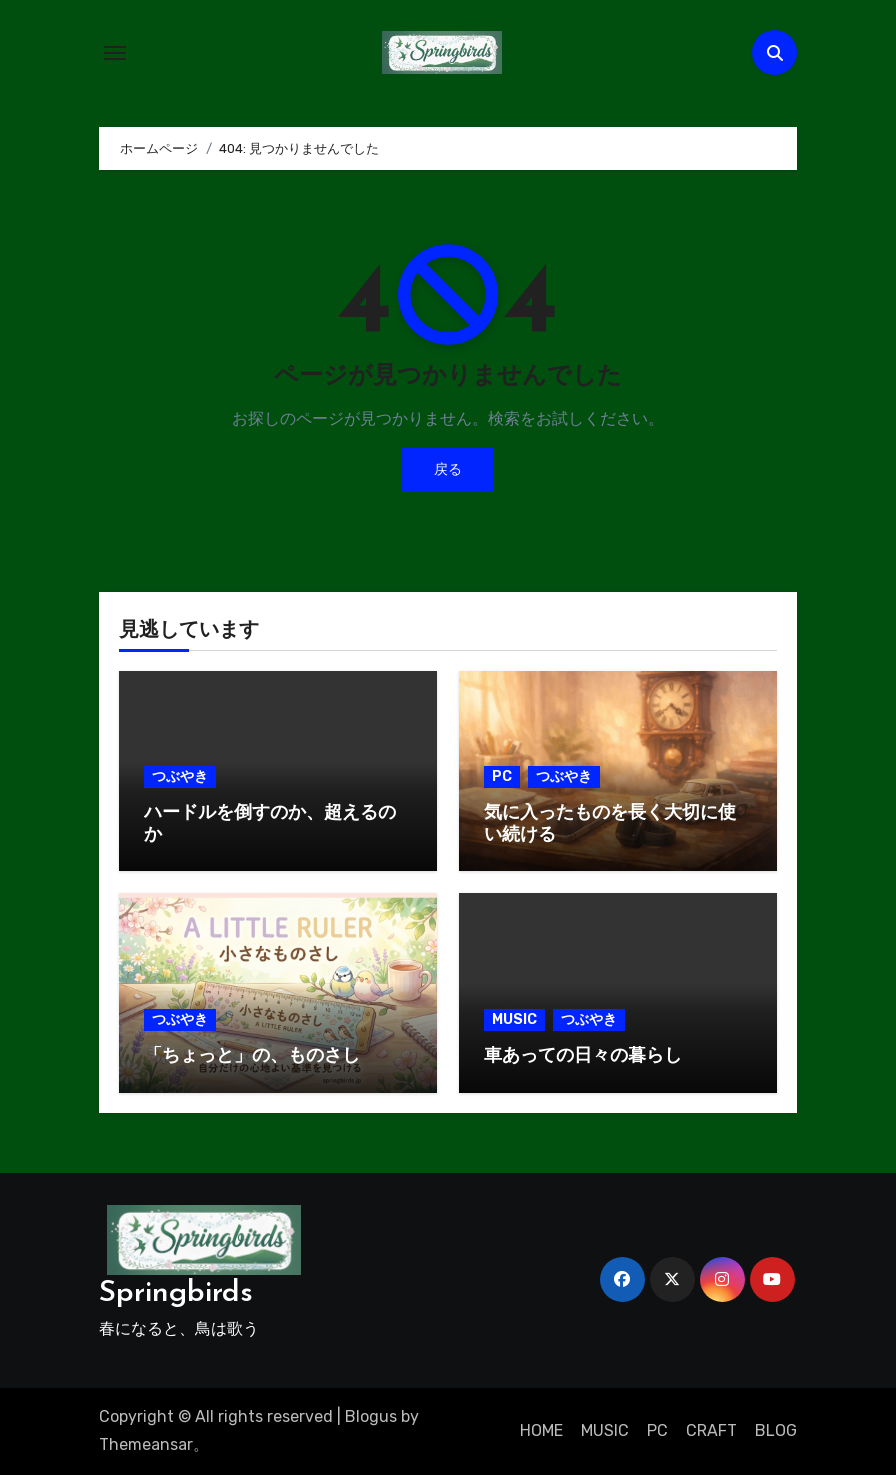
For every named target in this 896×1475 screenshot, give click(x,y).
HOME (541, 1430)
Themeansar (146, 1444)
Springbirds (176, 1293)
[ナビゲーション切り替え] (115, 53)
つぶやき (180, 776)
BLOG (776, 1430)
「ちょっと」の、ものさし (252, 1056)
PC (502, 776)
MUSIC (514, 1019)
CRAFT (711, 1430)
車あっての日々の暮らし (583, 1056)
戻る (448, 469)
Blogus (371, 1416)
